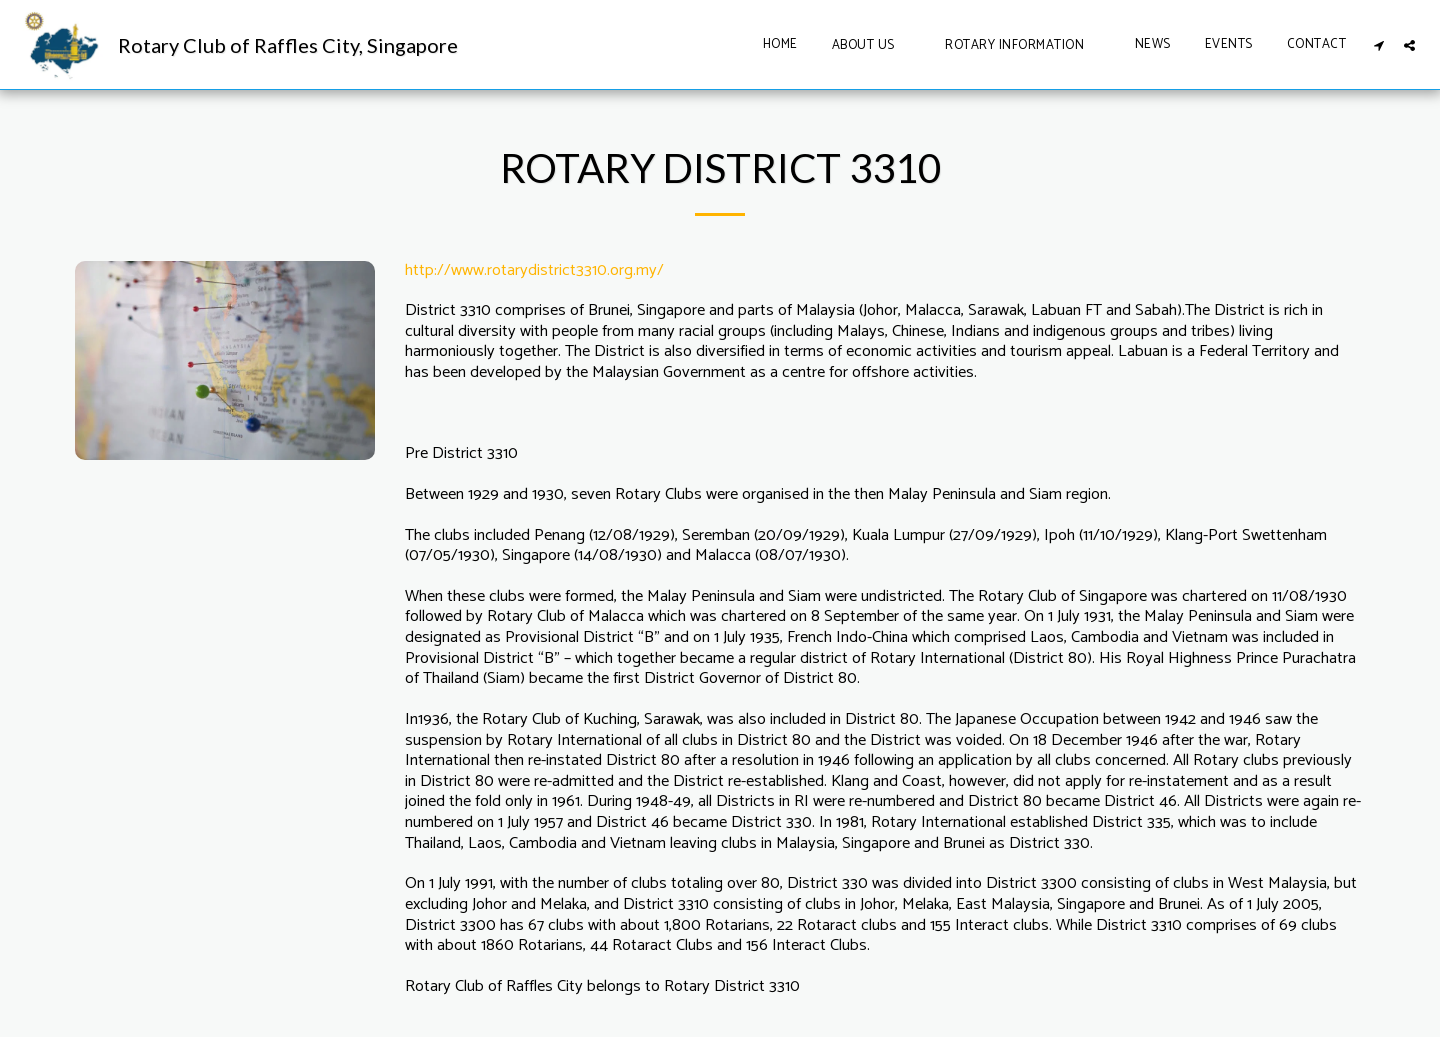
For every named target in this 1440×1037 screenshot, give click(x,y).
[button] (872, 44)
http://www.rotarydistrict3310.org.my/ (534, 270)
